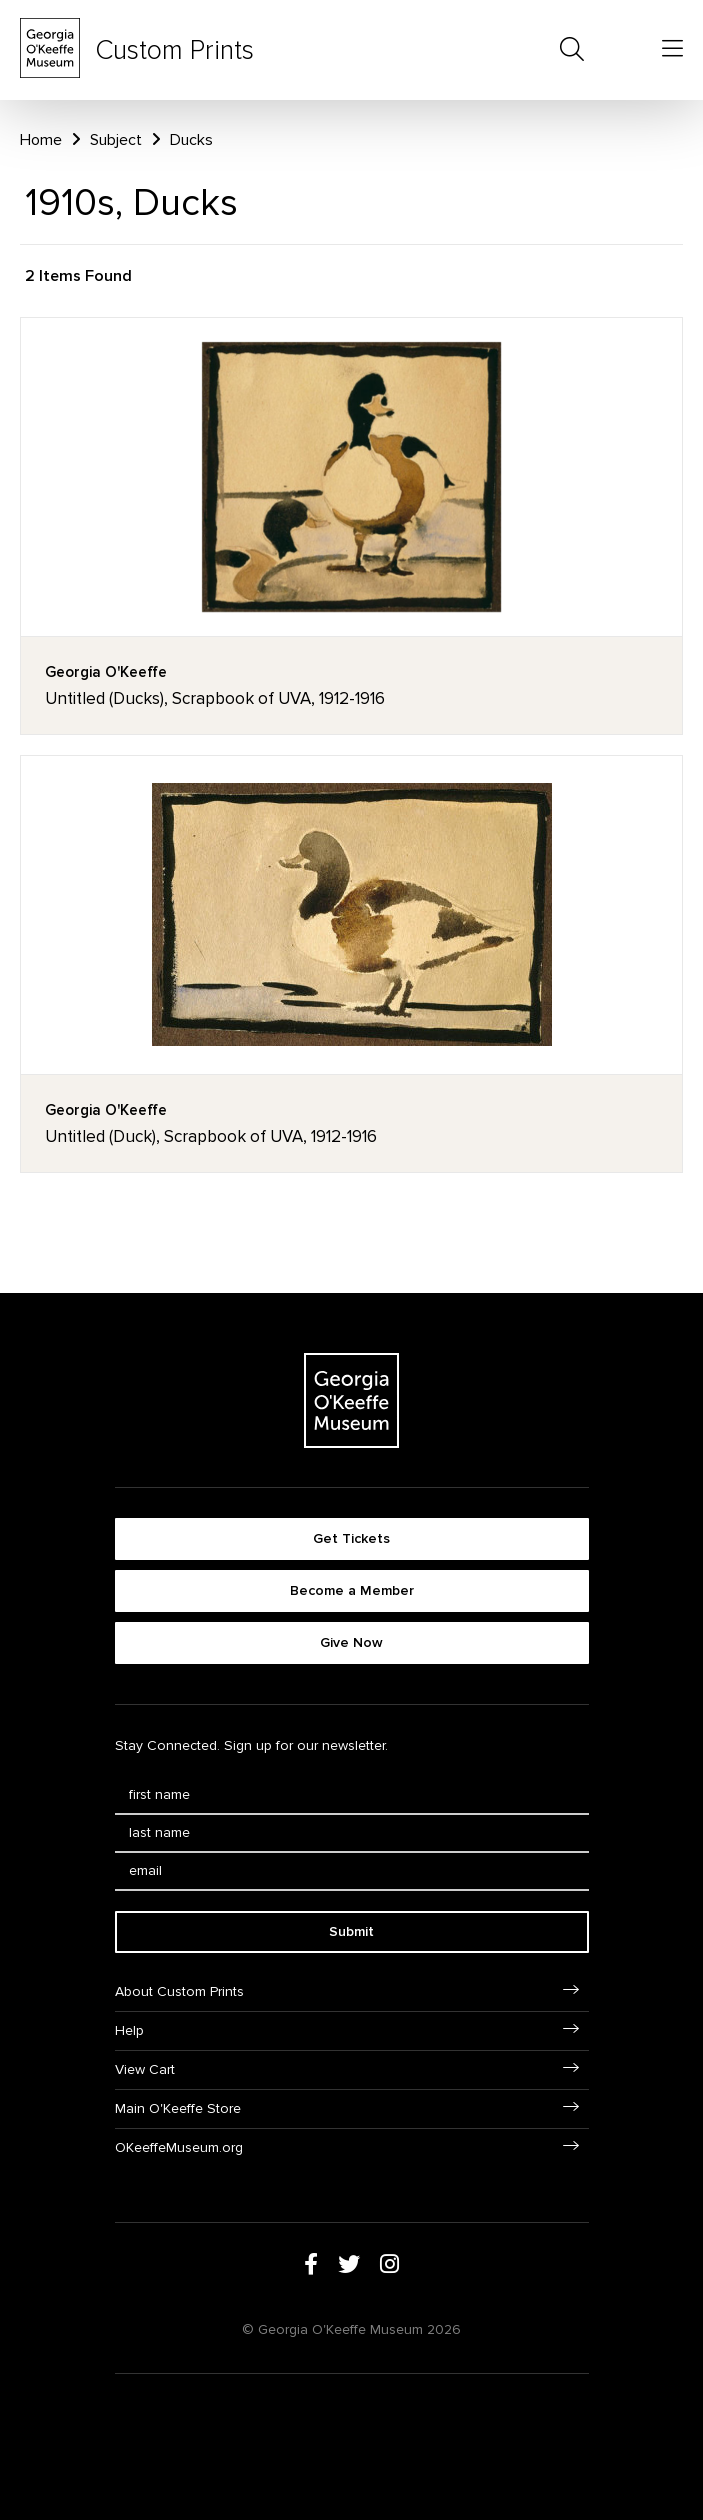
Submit (351, 1931)
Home (41, 140)
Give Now (351, 1642)
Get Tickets (351, 1538)
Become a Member (352, 1590)
